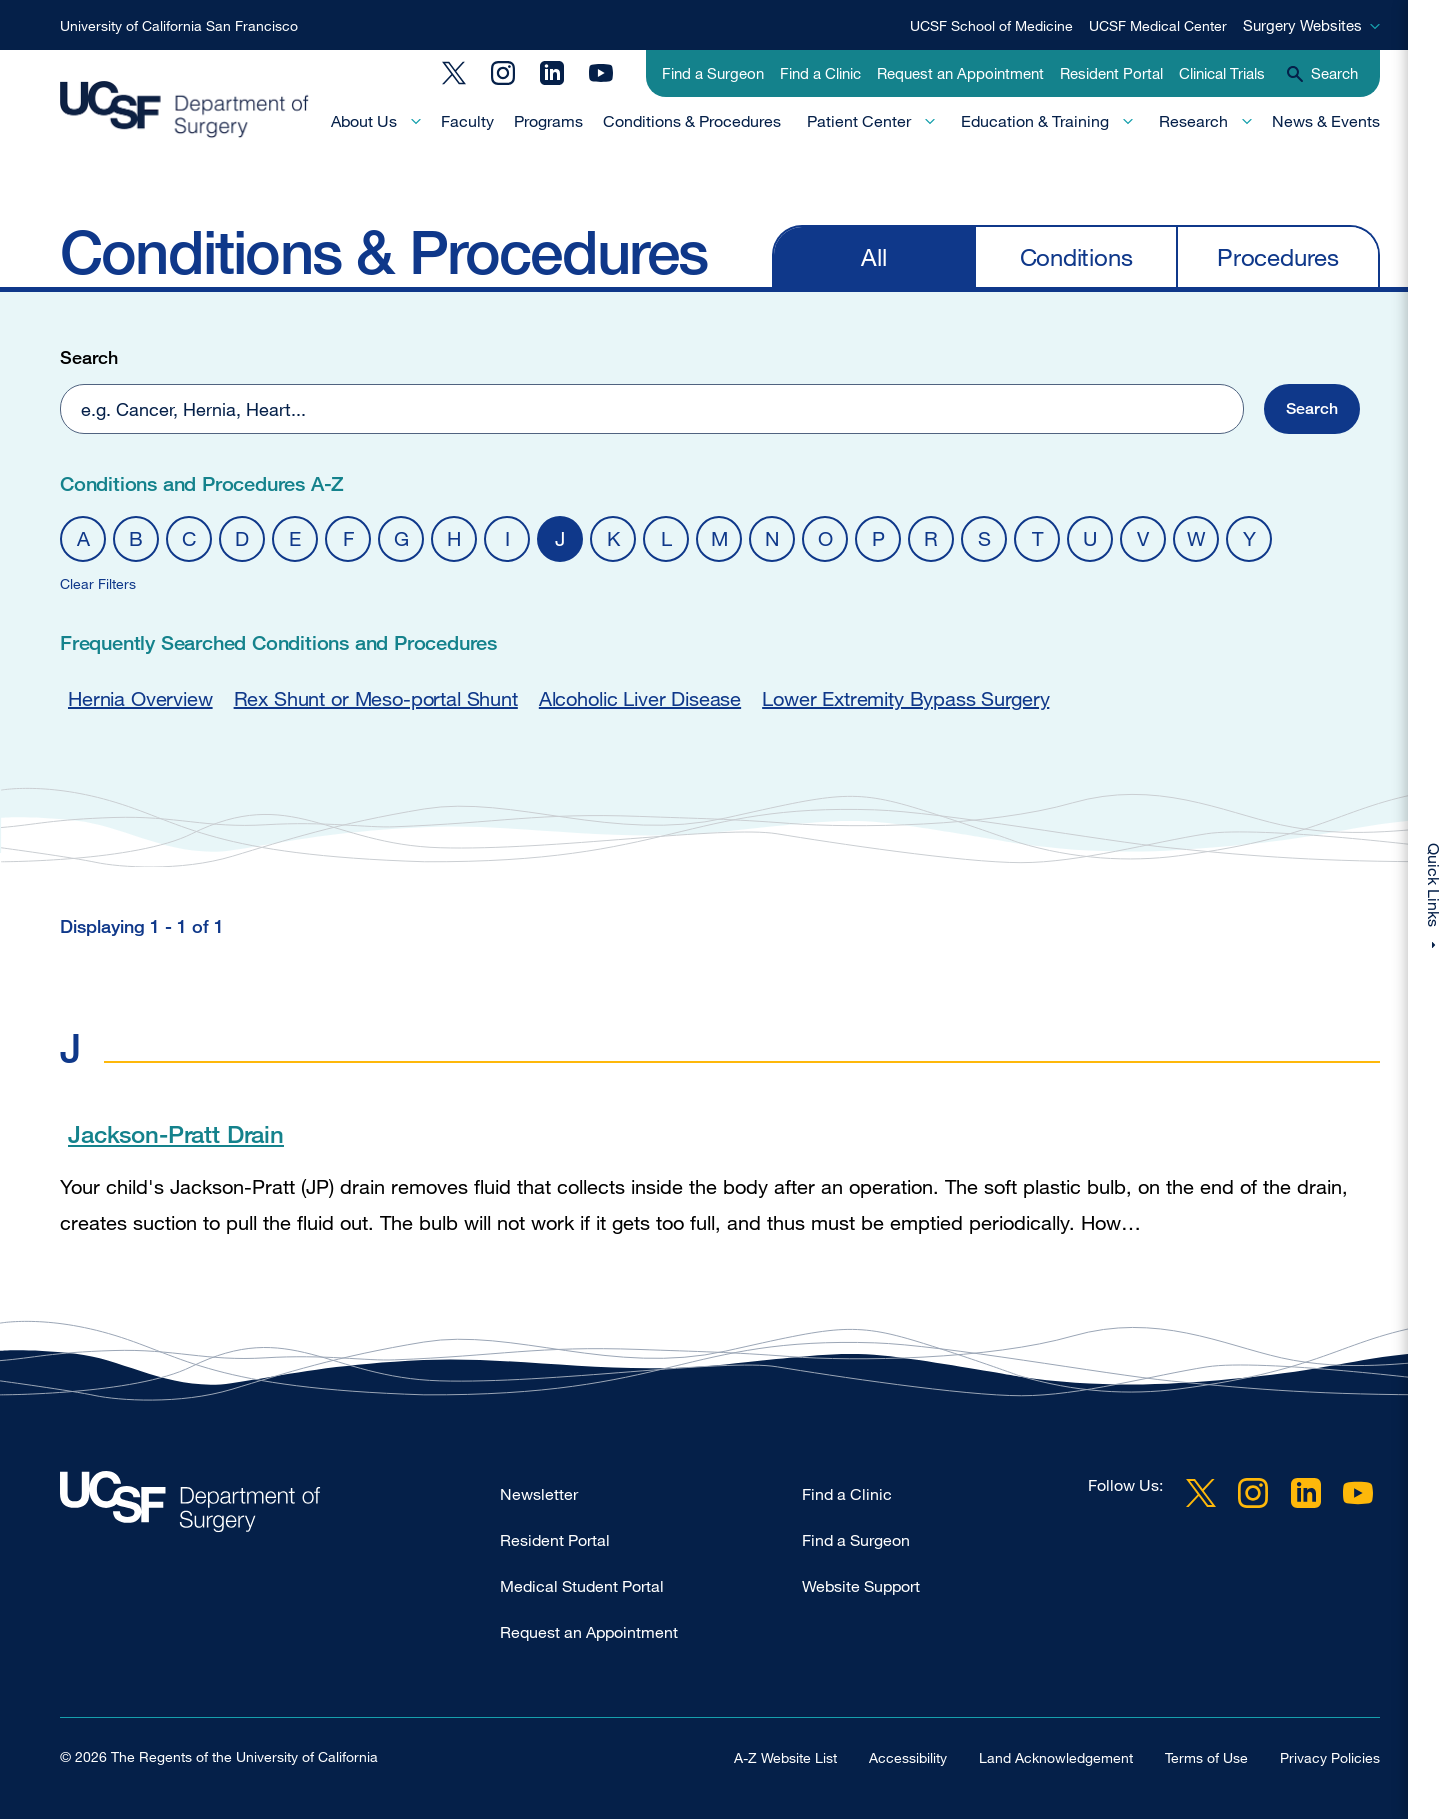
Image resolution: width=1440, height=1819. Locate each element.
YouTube (601, 73)
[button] (1269, 409)
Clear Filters (98, 583)
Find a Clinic (820, 73)
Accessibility (908, 1757)
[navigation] (1076, 256)
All (873, 256)
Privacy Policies (1330, 1757)
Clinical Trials (1222, 73)
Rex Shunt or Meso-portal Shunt (376, 698)
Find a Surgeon (713, 73)
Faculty (467, 121)
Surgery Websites (1302, 25)
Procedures (1278, 256)
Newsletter (539, 1494)
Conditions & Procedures (692, 121)
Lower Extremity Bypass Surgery (905, 698)
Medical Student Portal (582, 1586)
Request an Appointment (960, 73)
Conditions (1076, 256)
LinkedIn (552, 73)
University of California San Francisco (179, 25)
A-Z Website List (785, 1757)
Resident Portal (1111, 73)
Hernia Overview (140, 698)
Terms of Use (1206, 1757)
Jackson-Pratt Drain (176, 1133)
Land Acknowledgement (1056, 1757)
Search (89, 357)
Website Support (861, 1586)
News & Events (1326, 121)
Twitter (454, 73)
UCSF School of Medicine (991, 25)
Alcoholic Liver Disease (640, 698)
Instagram (503, 73)
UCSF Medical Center (1158, 25)
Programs (548, 121)
